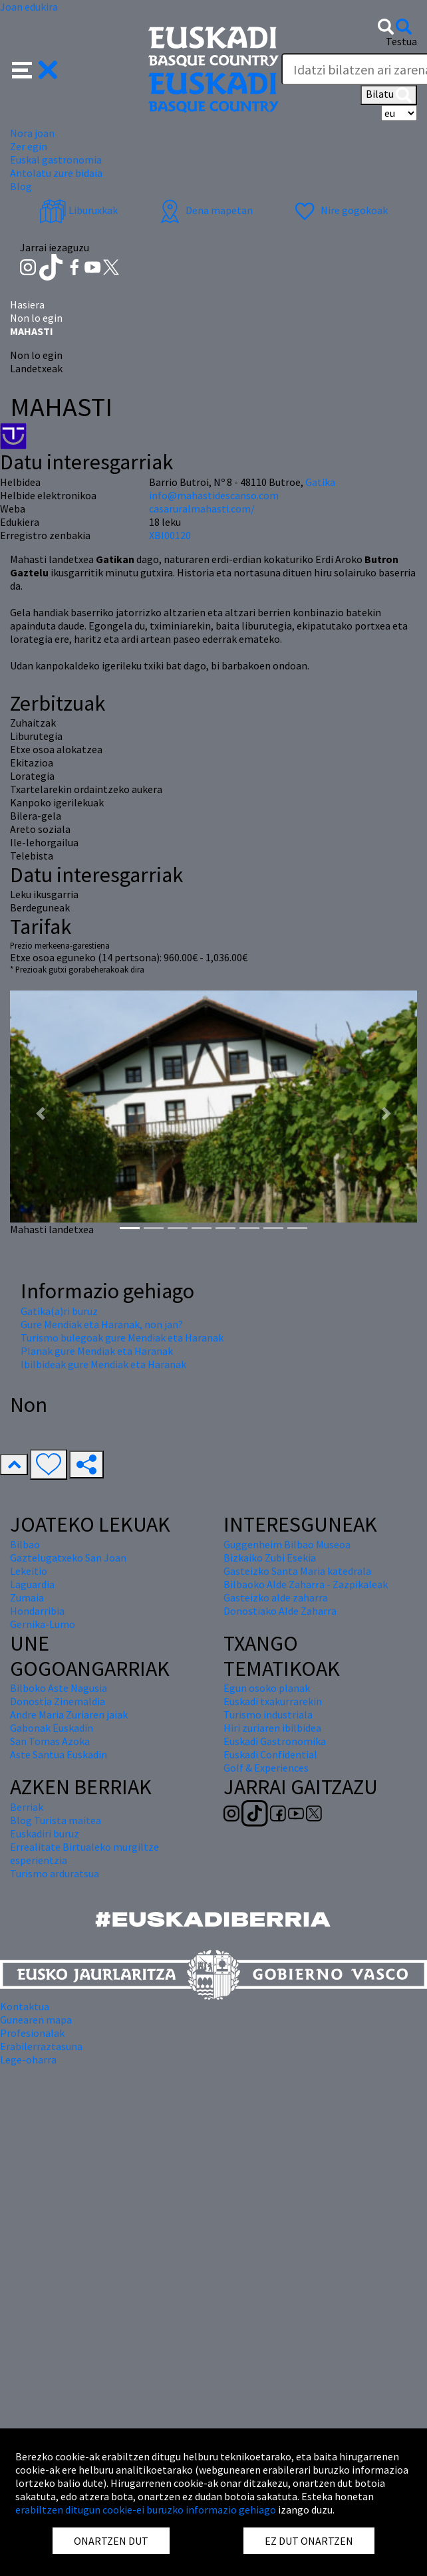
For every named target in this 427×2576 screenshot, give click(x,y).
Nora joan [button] (32, 133)
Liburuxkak (78, 210)
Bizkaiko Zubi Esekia (269, 1557)
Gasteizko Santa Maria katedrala (297, 1571)
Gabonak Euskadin (51, 1727)
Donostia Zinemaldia (57, 1701)
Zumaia (27, 1597)
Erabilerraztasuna (41, 2046)
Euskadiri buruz (44, 1833)
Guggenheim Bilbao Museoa (287, 1544)
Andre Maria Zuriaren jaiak (69, 1714)
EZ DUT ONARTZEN (309, 2540)
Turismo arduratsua (54, 1873)
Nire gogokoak (339, 210)
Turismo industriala (268, 1714)
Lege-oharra (28, 2059)
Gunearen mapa (36, 2019)
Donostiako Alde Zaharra (280, 1610)
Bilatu (389, 95)
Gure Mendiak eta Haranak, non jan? (102, 1324)
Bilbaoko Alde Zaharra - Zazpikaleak (305, 1584)
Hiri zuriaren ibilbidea (272, 1727)
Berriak (26, 1807)
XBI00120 (170, 535)
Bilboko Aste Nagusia (58, 1688)
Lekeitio (28, 1571)
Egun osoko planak (266, 1688)
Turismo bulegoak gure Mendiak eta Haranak (122, 1337)
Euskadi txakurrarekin (272, 1701)
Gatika (320, 482)
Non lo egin (36, 317)
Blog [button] (21, 186)
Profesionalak (32, 2033)
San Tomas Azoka (50, 1741)
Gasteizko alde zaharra (275, 1597)
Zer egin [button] (28, 146)
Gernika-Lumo (42, 1624)
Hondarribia (37, 1610)
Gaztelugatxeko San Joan (68, 1557)
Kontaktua (24, 2006)
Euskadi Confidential (270, 1754)
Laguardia (32, 1584)
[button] (35, 68)
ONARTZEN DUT (111, 2540)
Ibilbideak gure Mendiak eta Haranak (103, 1364)
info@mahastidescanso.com (214, 495)
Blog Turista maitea (55, 1820)
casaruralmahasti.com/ (202, 508)
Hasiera (27, 304)
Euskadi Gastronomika (274, 1741)
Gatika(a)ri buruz (59, 1311)
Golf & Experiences (266, 1767)
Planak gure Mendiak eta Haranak (97, 1350)
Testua (401, 41)
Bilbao (25, 1544)
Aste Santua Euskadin (58, 1754)
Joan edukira (29, 6)
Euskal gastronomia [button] (56, 159)
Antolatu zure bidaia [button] (56, 172)
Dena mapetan (204, 210)
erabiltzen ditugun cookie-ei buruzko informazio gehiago (145, 2509)
